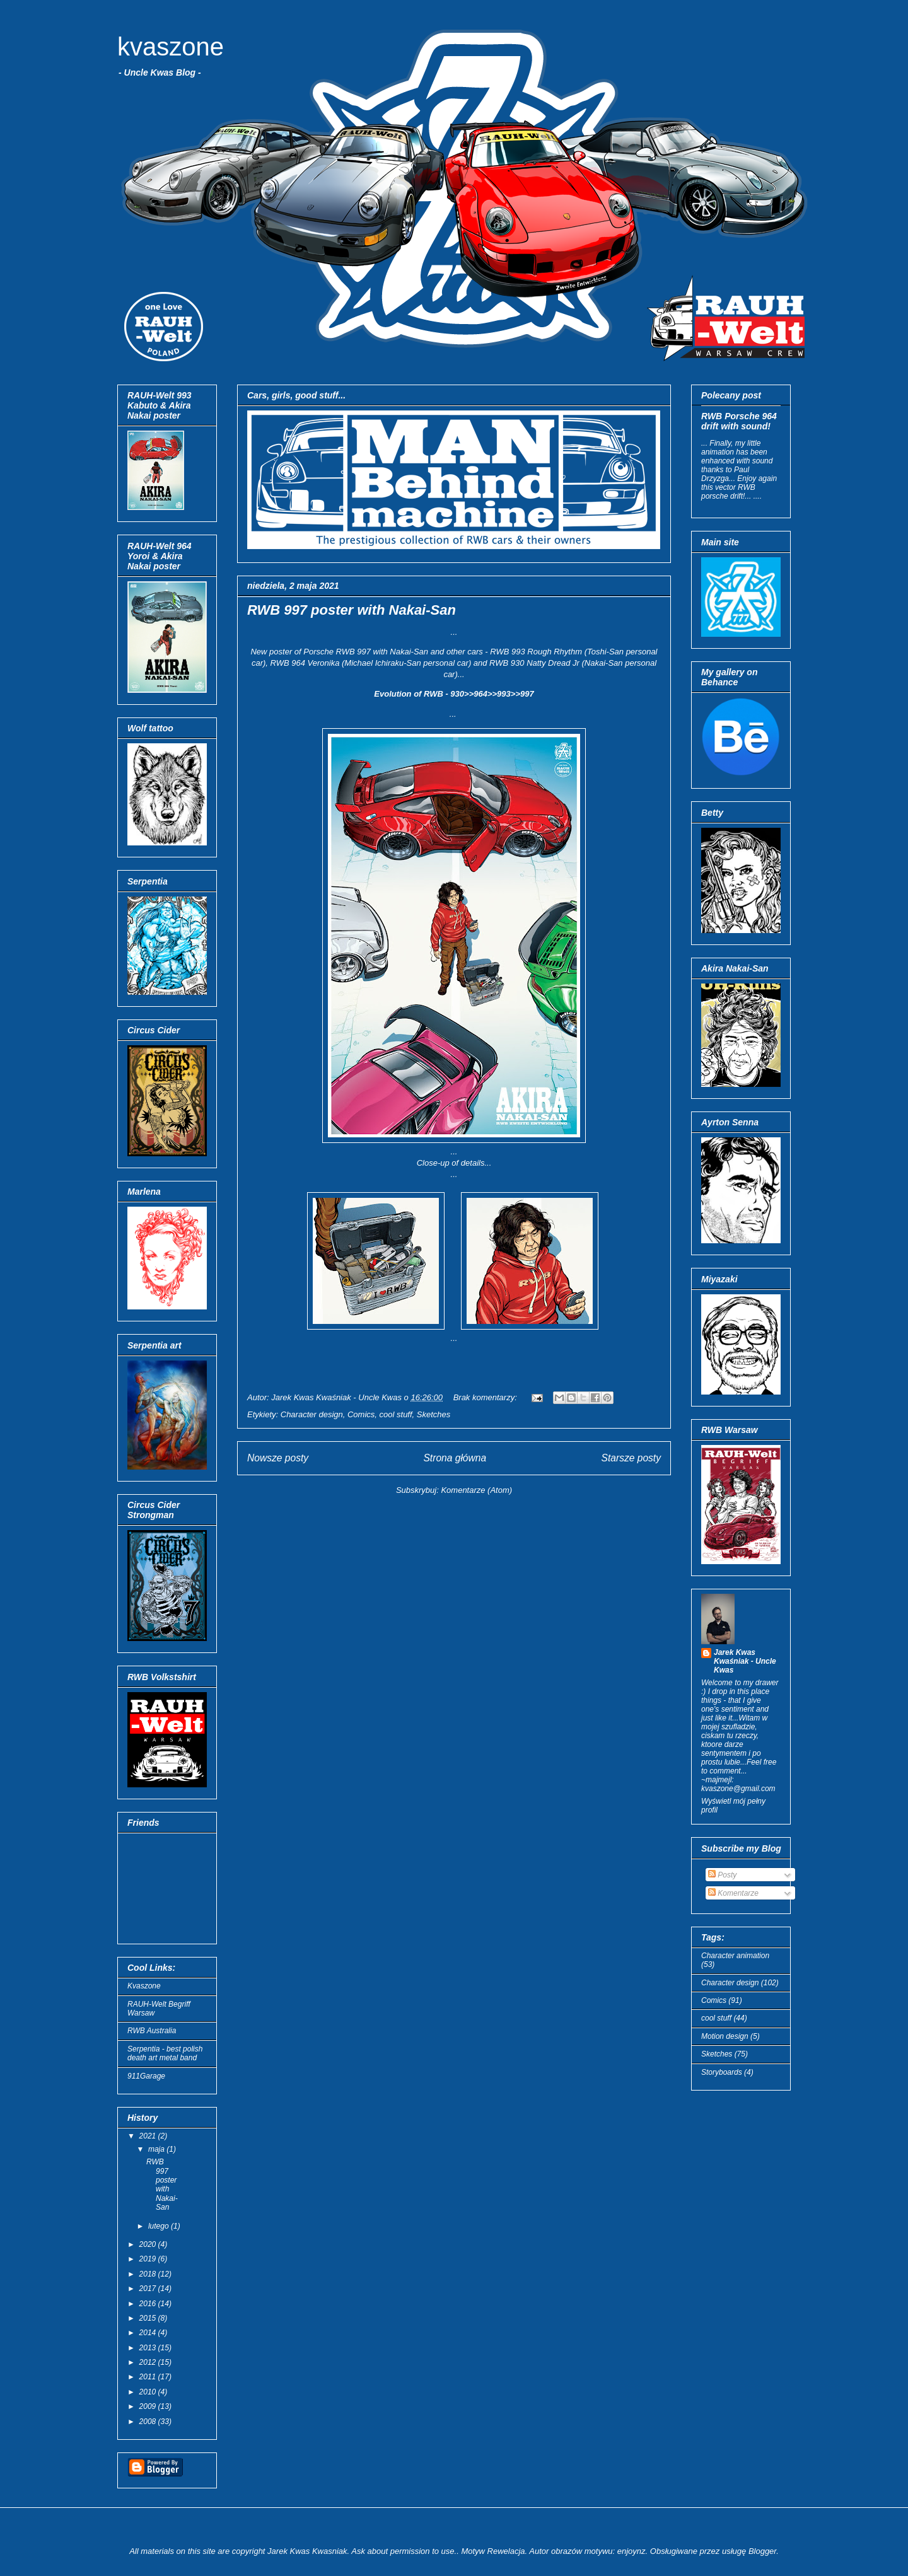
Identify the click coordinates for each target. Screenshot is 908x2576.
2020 (148, 2244)
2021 (148, 2136)
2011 (148, 2376)
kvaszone (170, 47)
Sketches (433, 1414)
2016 (148, 2303)
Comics (361, 1414)
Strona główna (454, 1458)
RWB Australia (151, 2030)
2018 (148, 2274)
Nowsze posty (277, 1458)
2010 (148, 2391)
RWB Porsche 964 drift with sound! (739, 421)
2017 (148, 2288)
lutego (159, 2226)
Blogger (762, 2551)
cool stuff (396, 1414)
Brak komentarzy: (486, 1397)
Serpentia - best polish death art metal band (164, 2053)
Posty (722, 1875)
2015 (148, 2318)
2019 (148, 2258)
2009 (148, 2406)
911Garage (146, 2076)
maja (157, 2149)
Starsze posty (631, 1458)
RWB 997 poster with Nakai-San (351, 610)
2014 (148, 2332)
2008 (148, 2421)
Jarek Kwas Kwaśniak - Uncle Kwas (745, 1661)
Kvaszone (144, 1985)
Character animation (735, 1955)
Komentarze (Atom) (476, 1490)
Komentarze (733, 1893)
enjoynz (631, 2551)
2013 (148, 2347)
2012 (148, 2362)
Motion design (724, 2036)
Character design (312, 1414)
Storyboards (721, 2072)
